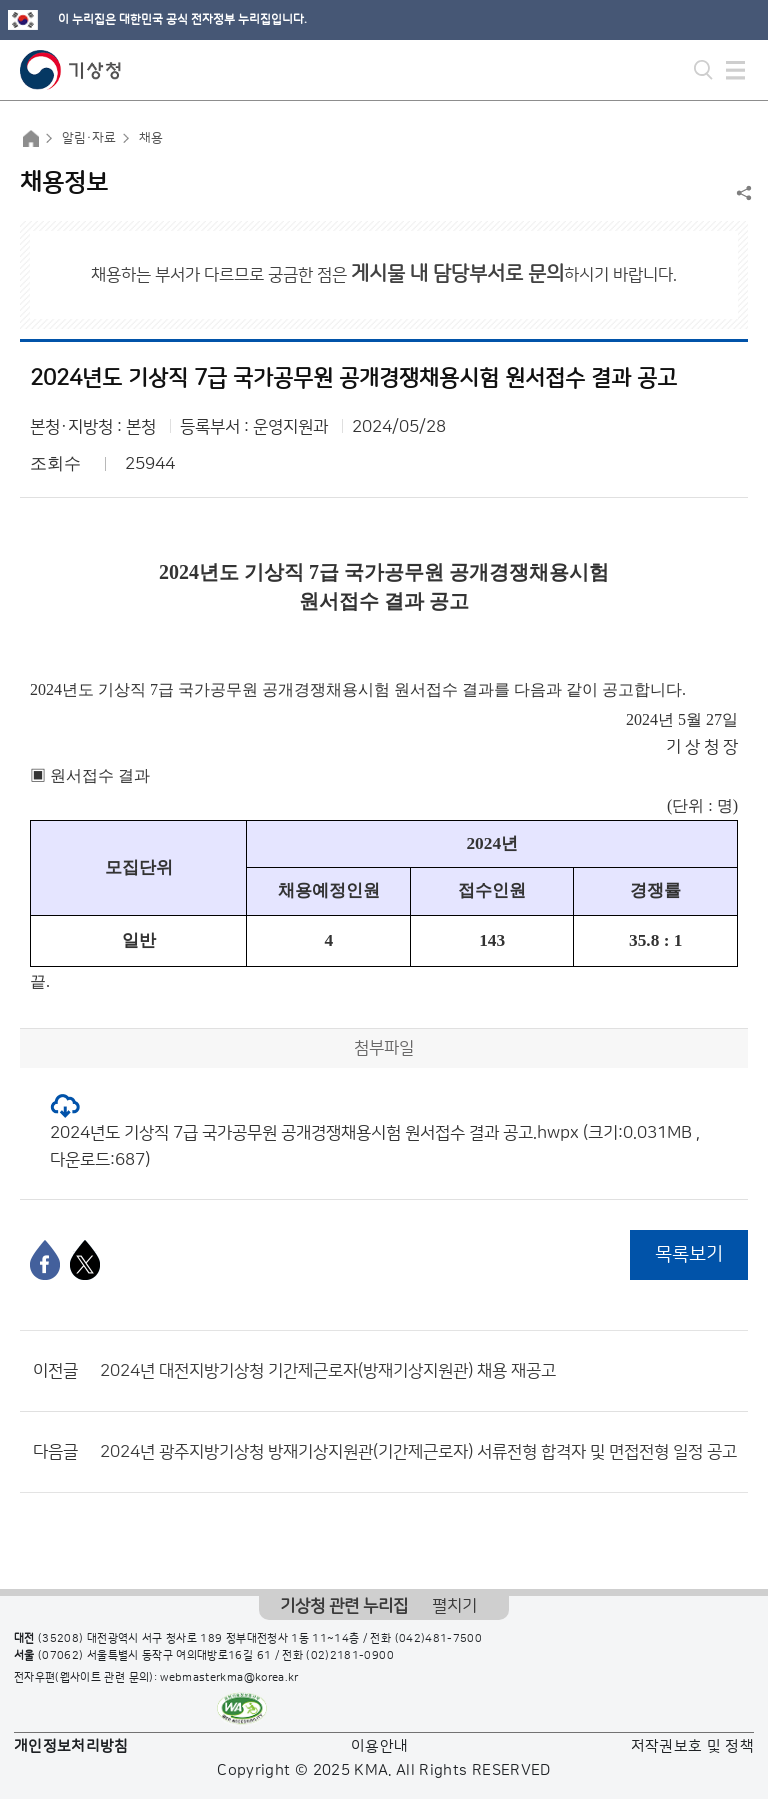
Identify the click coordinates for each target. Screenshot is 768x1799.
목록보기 (689, 1254)
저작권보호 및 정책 (693, 1746)
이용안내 (379, 1746)
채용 (151, 138)
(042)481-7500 (439, 1639)
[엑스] (85, 1260)
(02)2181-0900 (350, 1656)
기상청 (71, 70)
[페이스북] (45, 1260)
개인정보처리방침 (71, 1746)
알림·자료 (89, 138)
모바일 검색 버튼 (703, 70)
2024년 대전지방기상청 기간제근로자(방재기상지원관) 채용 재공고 (328, 1371)
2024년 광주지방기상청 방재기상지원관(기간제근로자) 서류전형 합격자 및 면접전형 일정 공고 (418, 1452)
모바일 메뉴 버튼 (735, 70)
